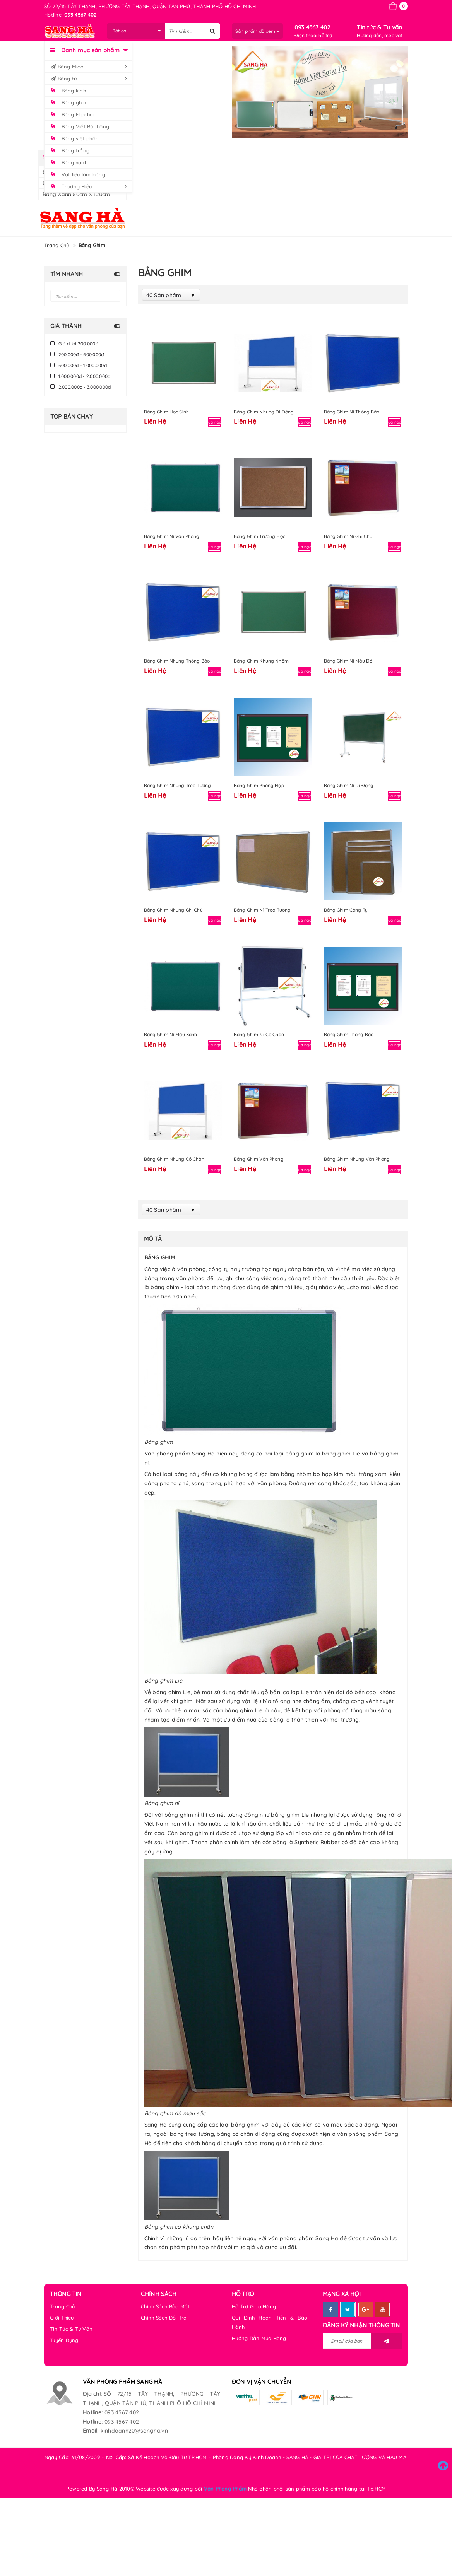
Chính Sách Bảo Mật (165, 2306)
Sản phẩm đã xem (257, 31)
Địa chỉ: (92, 2393)
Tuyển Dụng (64, 2340)
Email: (91, 2430)
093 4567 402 (312, 27)
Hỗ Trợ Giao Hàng (254, 2306)
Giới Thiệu (62, 2318)
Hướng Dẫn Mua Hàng (259, 2338)
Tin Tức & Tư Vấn (71, 2329)
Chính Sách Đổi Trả (164, 2318)
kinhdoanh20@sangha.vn (134, 2430)
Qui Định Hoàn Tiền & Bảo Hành (269, 2322)
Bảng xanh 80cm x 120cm (76, 194)
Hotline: (93, 2412)
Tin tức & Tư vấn (379, 27)
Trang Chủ (62, 2306)
